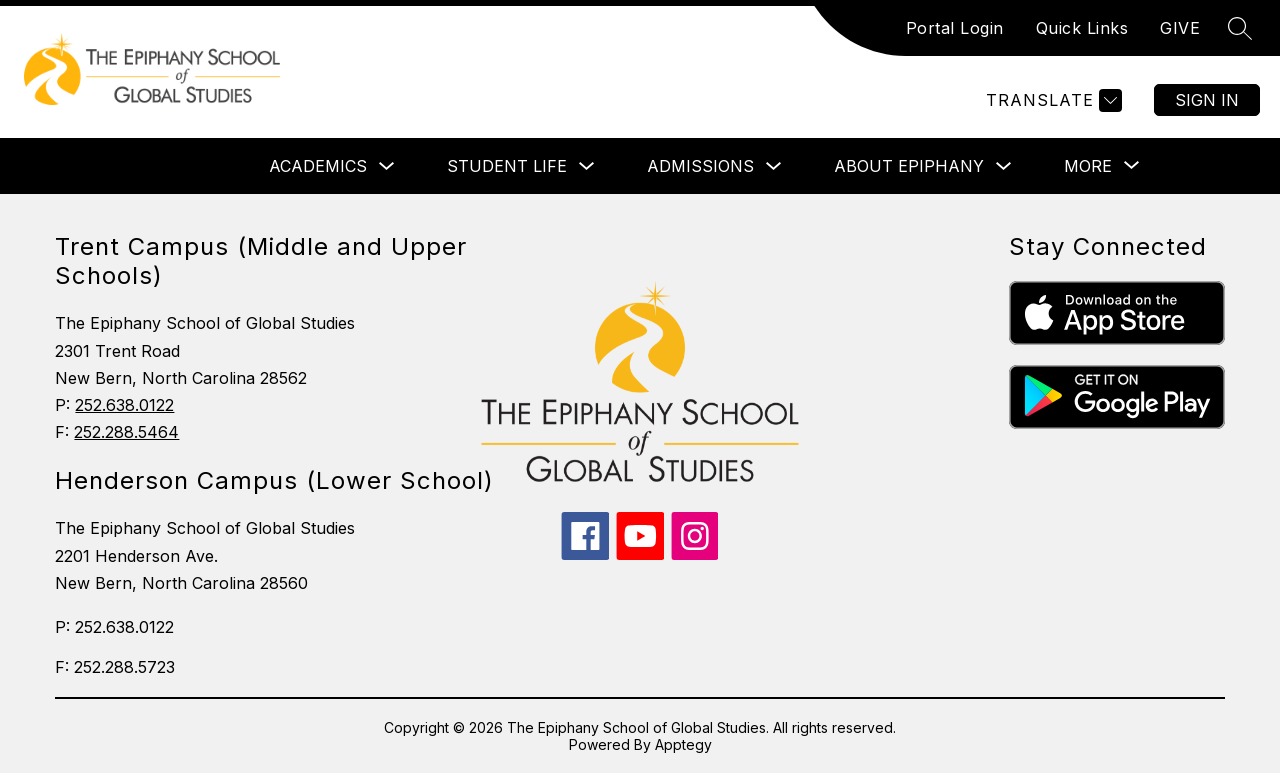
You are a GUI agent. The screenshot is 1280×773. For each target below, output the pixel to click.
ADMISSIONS (700, 166)
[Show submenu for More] (1088, 166)
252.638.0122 (124, 405)
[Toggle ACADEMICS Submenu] (387, 166)
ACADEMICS (318, 166)
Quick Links (1082, 28)
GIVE (1180, 28)
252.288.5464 (126, 432)
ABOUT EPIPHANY (909, 166)
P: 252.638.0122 (114, 627)
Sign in (1207, 100)
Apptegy (683, 744)
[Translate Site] (1051, 100)
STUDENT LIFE (507, 166)
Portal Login (955, 28)
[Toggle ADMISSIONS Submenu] (774, 166)
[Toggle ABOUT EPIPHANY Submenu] (1004, 166)
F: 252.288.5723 (115, 667)
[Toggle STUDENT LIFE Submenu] (587, 166)
